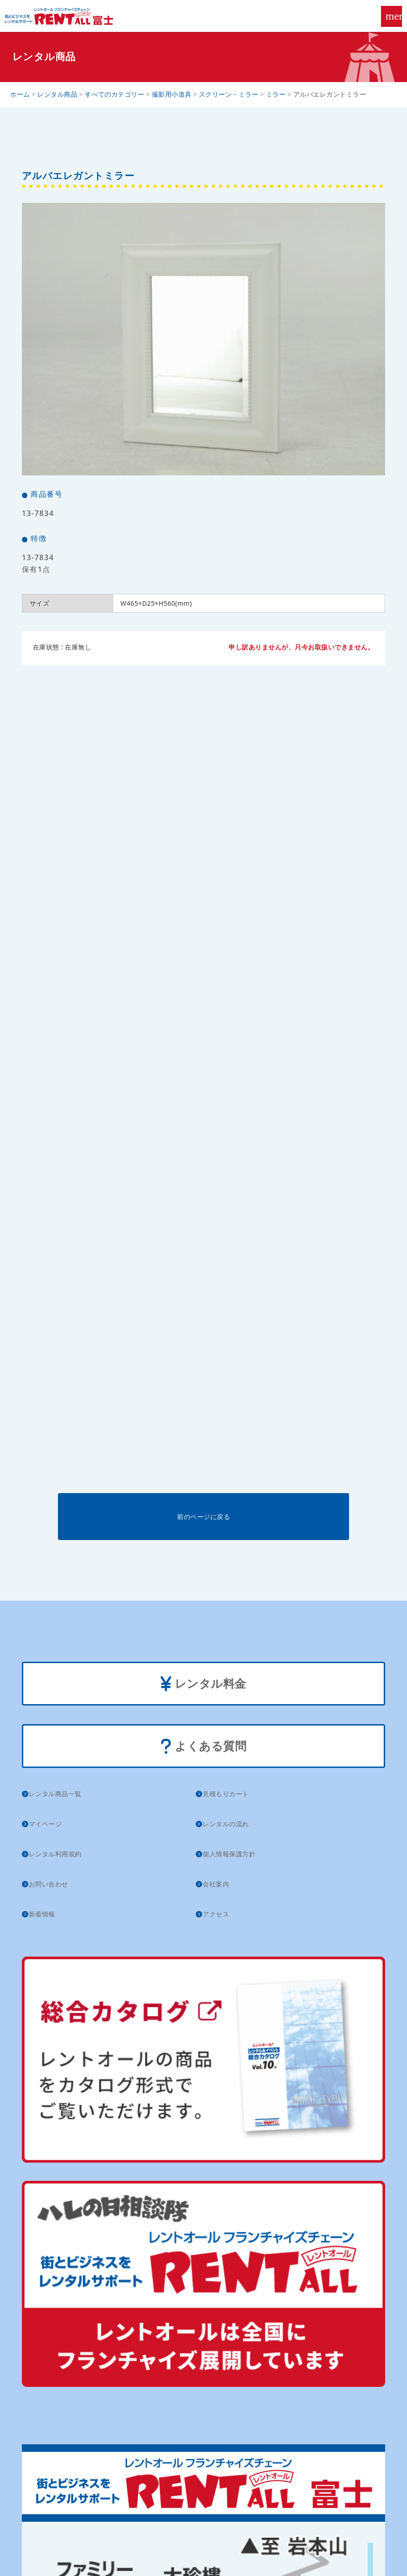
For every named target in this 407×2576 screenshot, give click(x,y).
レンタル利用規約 (55, 1854)
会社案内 (216, 1884)
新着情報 (42, 1914)
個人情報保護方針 (229, 1854)
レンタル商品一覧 (55, 1793)
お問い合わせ (48, 1884)
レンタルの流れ (226, 1823)
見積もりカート (226, 1793)
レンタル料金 (203, 1684)
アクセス (216, 1914)
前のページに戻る (203, 1516)
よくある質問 (204, 1747)
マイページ (45, 1823)
